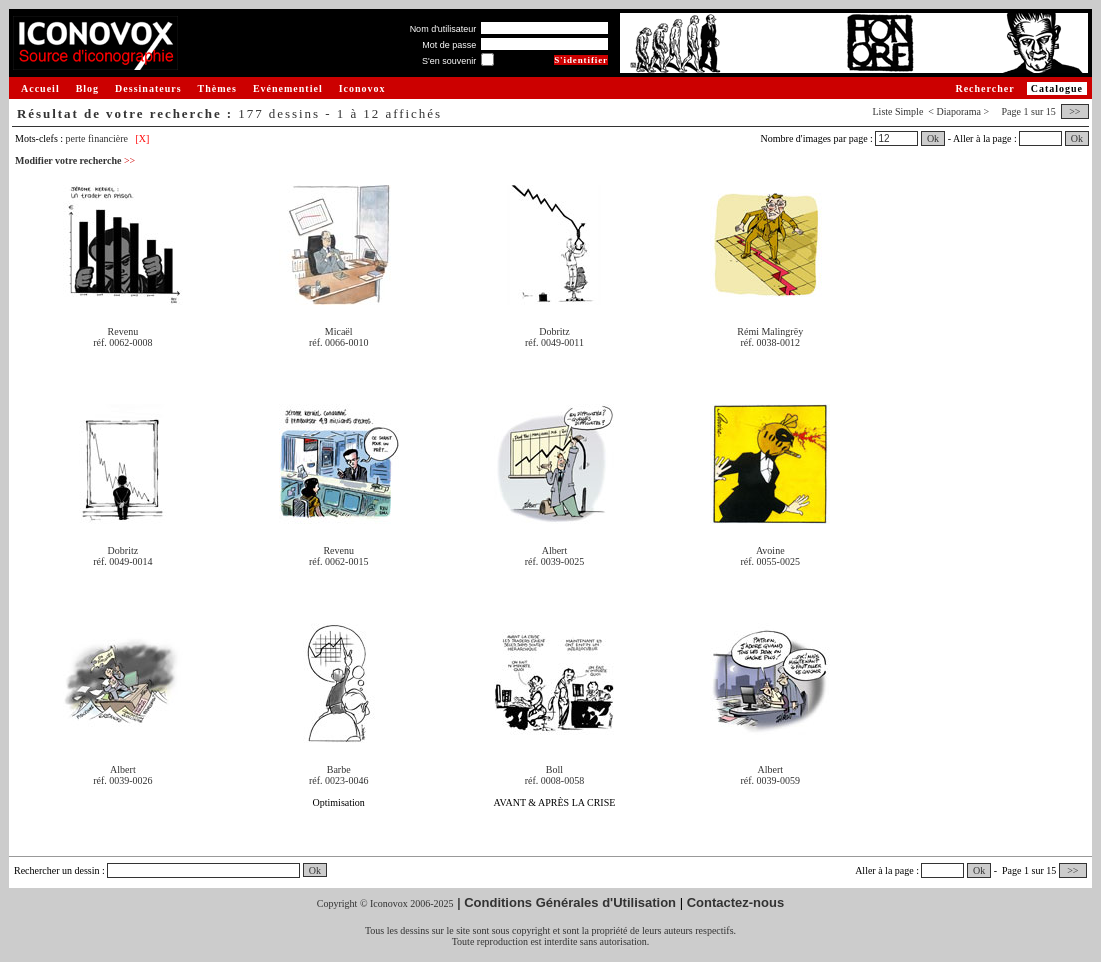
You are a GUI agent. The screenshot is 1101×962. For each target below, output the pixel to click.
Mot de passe (449, 45)
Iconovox (362, 88)
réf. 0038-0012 (770, 342)
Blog (87, 88)
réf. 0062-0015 (338, 561)
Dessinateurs (148, 88)
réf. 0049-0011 (554, 342)
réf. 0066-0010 (338, 342)
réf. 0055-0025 (770, 561)
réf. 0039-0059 (770, 780)
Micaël (339, 331)
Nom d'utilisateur (443, 29)
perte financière (97, 138)
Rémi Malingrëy (770, 331)
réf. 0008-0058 (554, 780)
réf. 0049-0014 (122, 561)
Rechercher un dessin (57, 870)
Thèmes (217, 88)
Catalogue (1057, 88)
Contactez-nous (736, 902)
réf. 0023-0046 (338, 780)
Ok (933, 138)
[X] (143, 138)
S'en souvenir (449, 61)
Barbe (339, 769)
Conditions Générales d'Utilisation (570, 902)
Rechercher (984, 88)
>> (1075, 111)
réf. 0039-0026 (122, 780)
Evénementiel (288, 88)
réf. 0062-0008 (122, 342)
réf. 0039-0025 (554, 561)
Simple (909, 111)
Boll (554, 769)
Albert (555, 550)
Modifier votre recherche (75, 160)
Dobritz (554, 331)
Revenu (123, 331)
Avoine (770, 550)
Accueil (40, 88)
